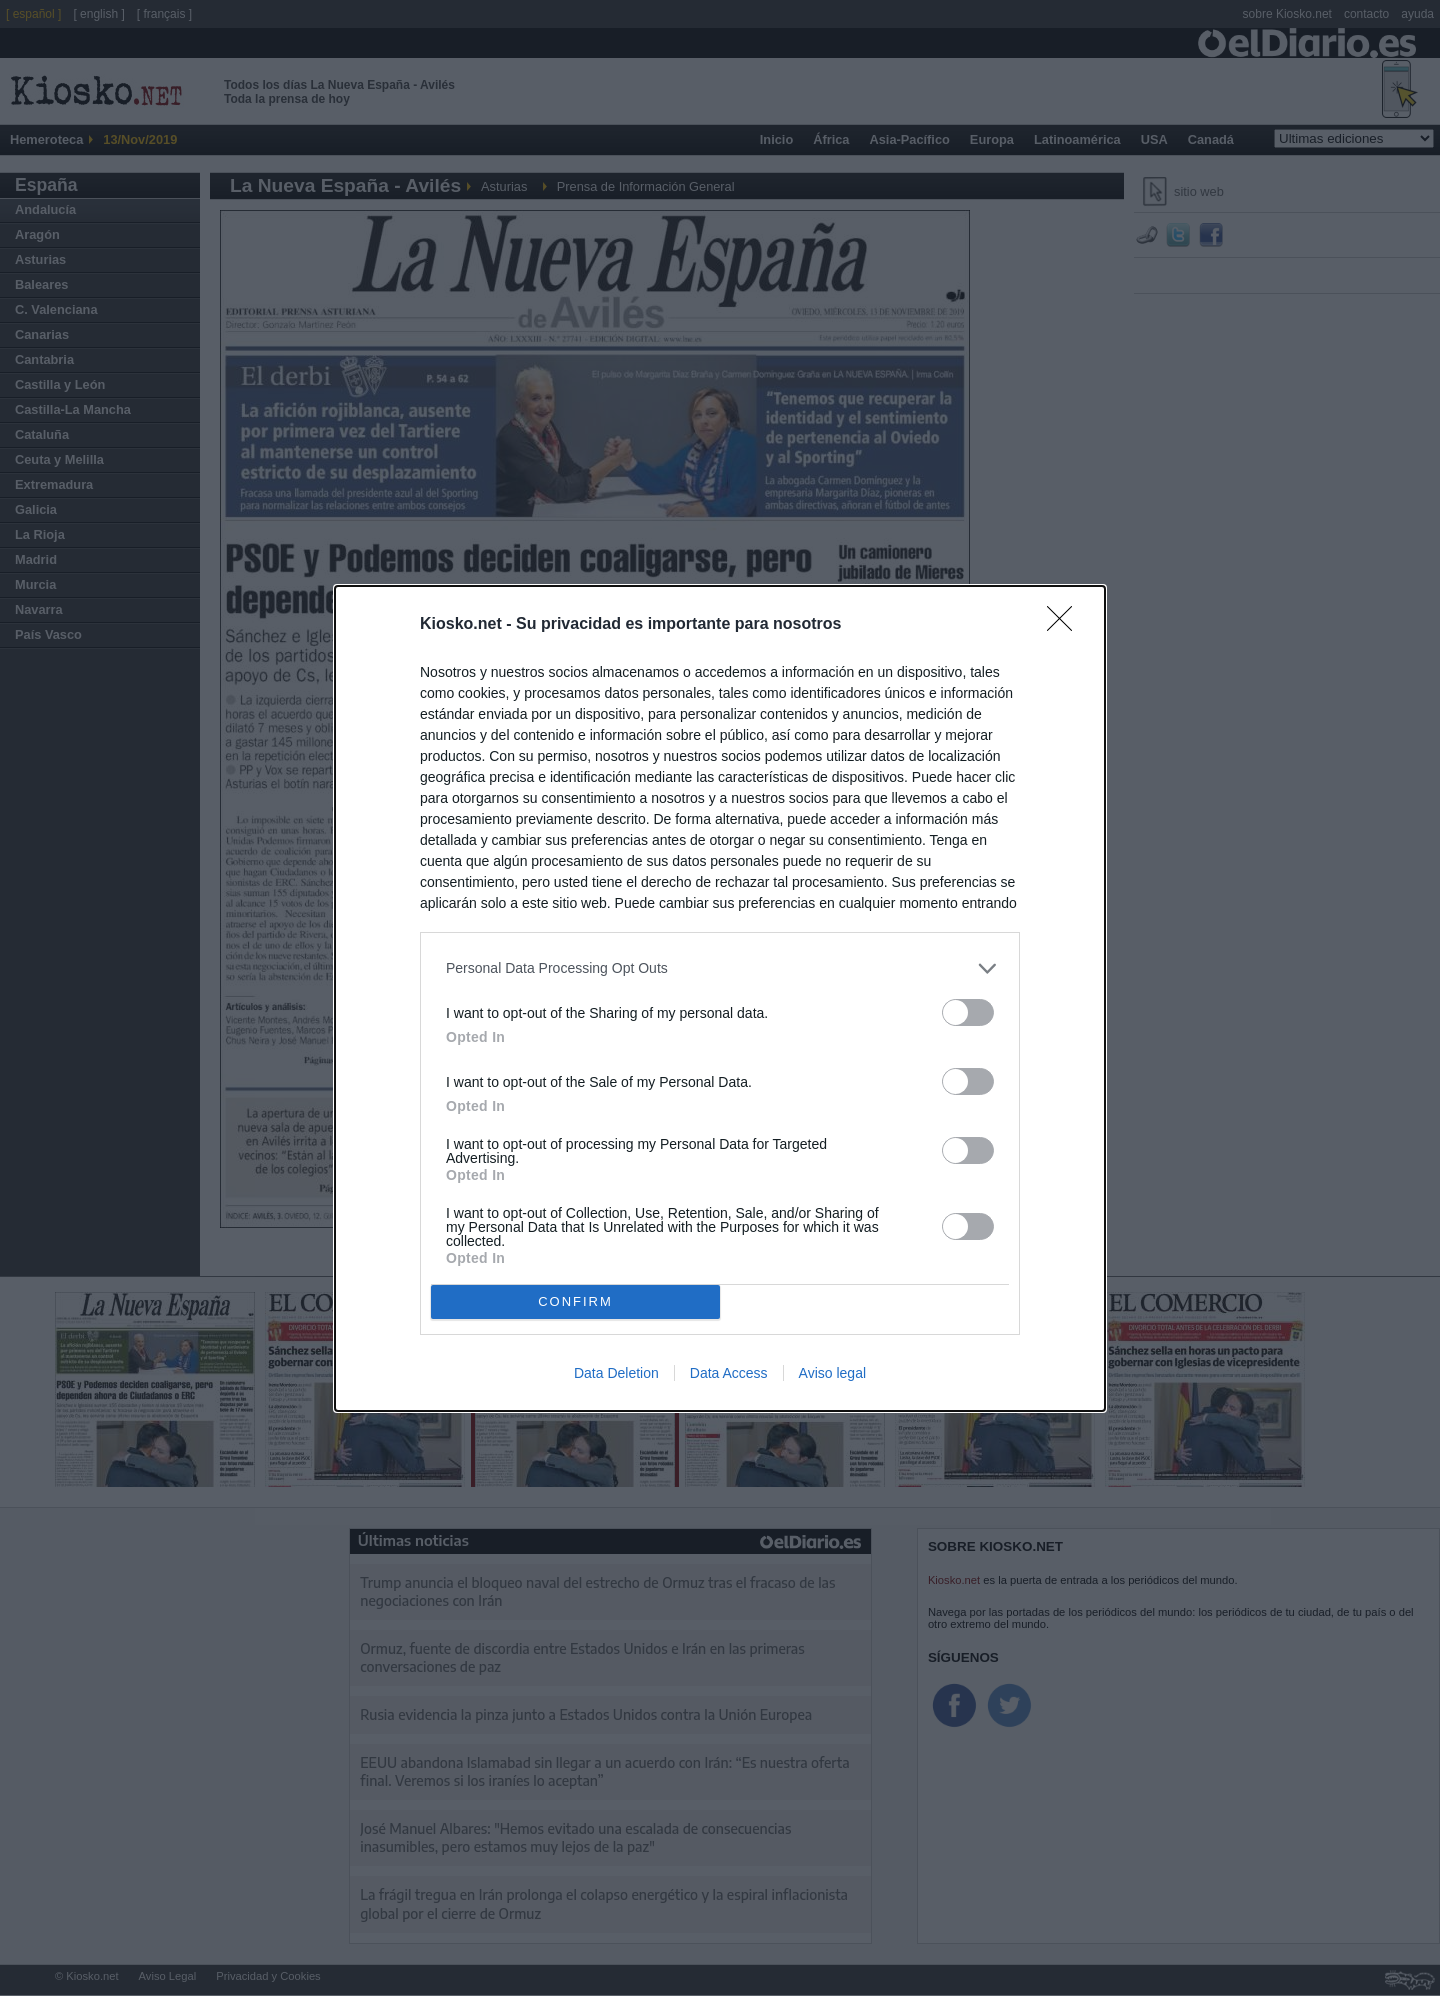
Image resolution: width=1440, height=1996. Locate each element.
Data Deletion (616, 1373)
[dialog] (720, 998)
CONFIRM (575, 1301)
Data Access (729, 1373)
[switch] (968, 1012)
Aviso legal (832, 1373)
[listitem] (720, 968)
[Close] (1066, 625)
